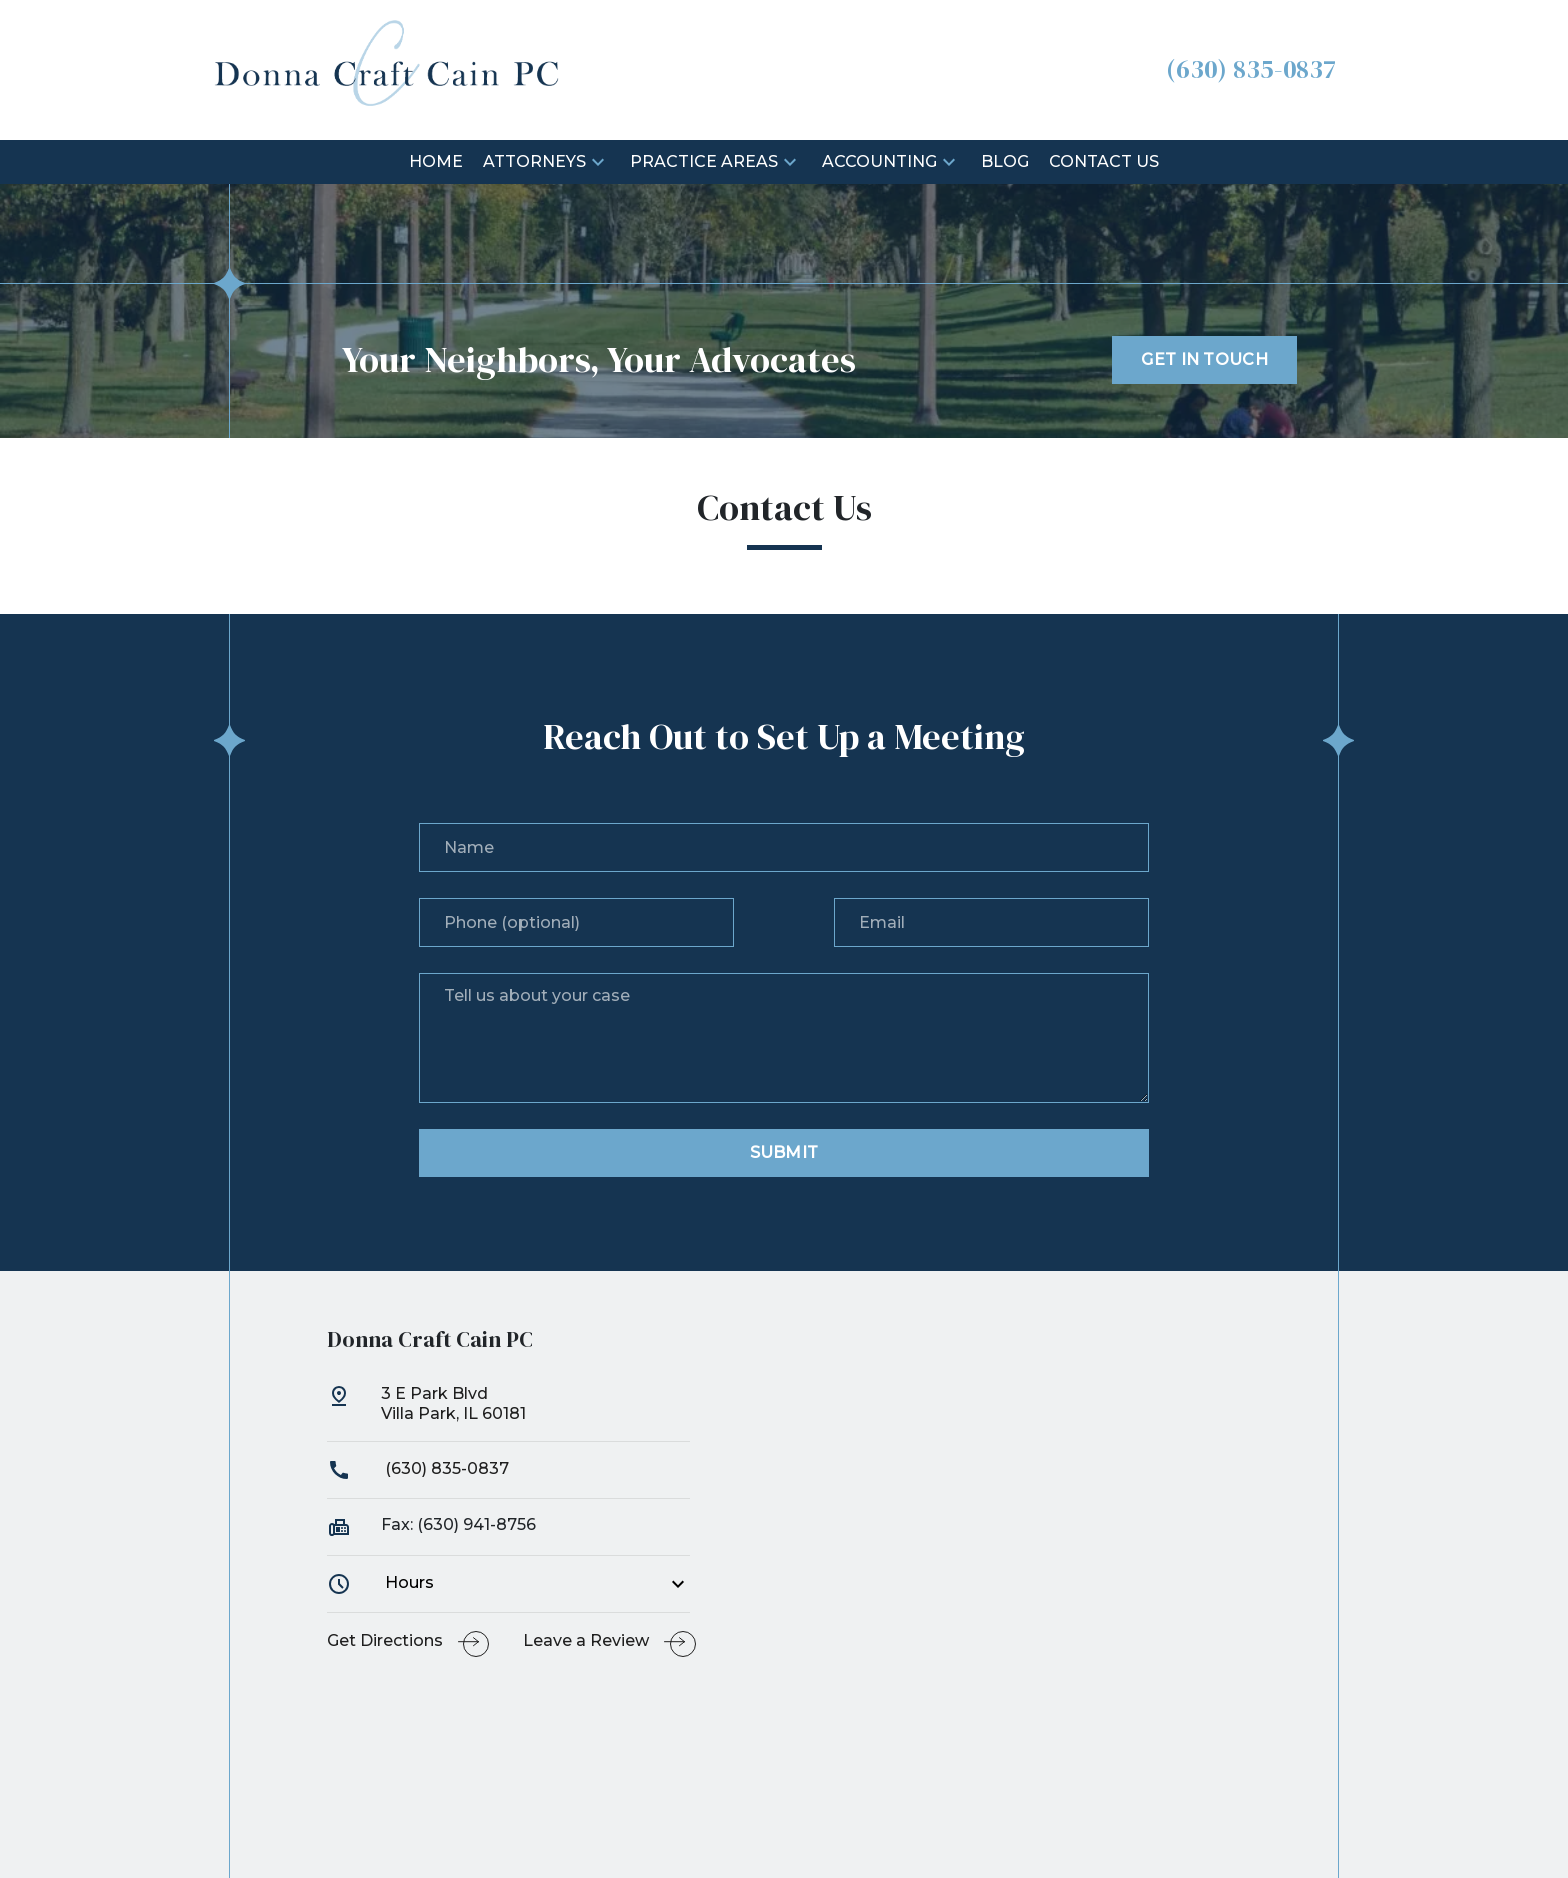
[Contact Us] (1104, 162)
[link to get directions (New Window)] (509, 1413)
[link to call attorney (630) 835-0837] (1251, 69)
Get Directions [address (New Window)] (385, 1640)
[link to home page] (387, 68)
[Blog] (1005, 162)
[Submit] (784, 1153)
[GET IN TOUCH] (1204, 360)
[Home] (436, 162)
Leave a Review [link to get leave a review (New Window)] (586, 1640)
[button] (598, 162)
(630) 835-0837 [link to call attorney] (418, 1468)
